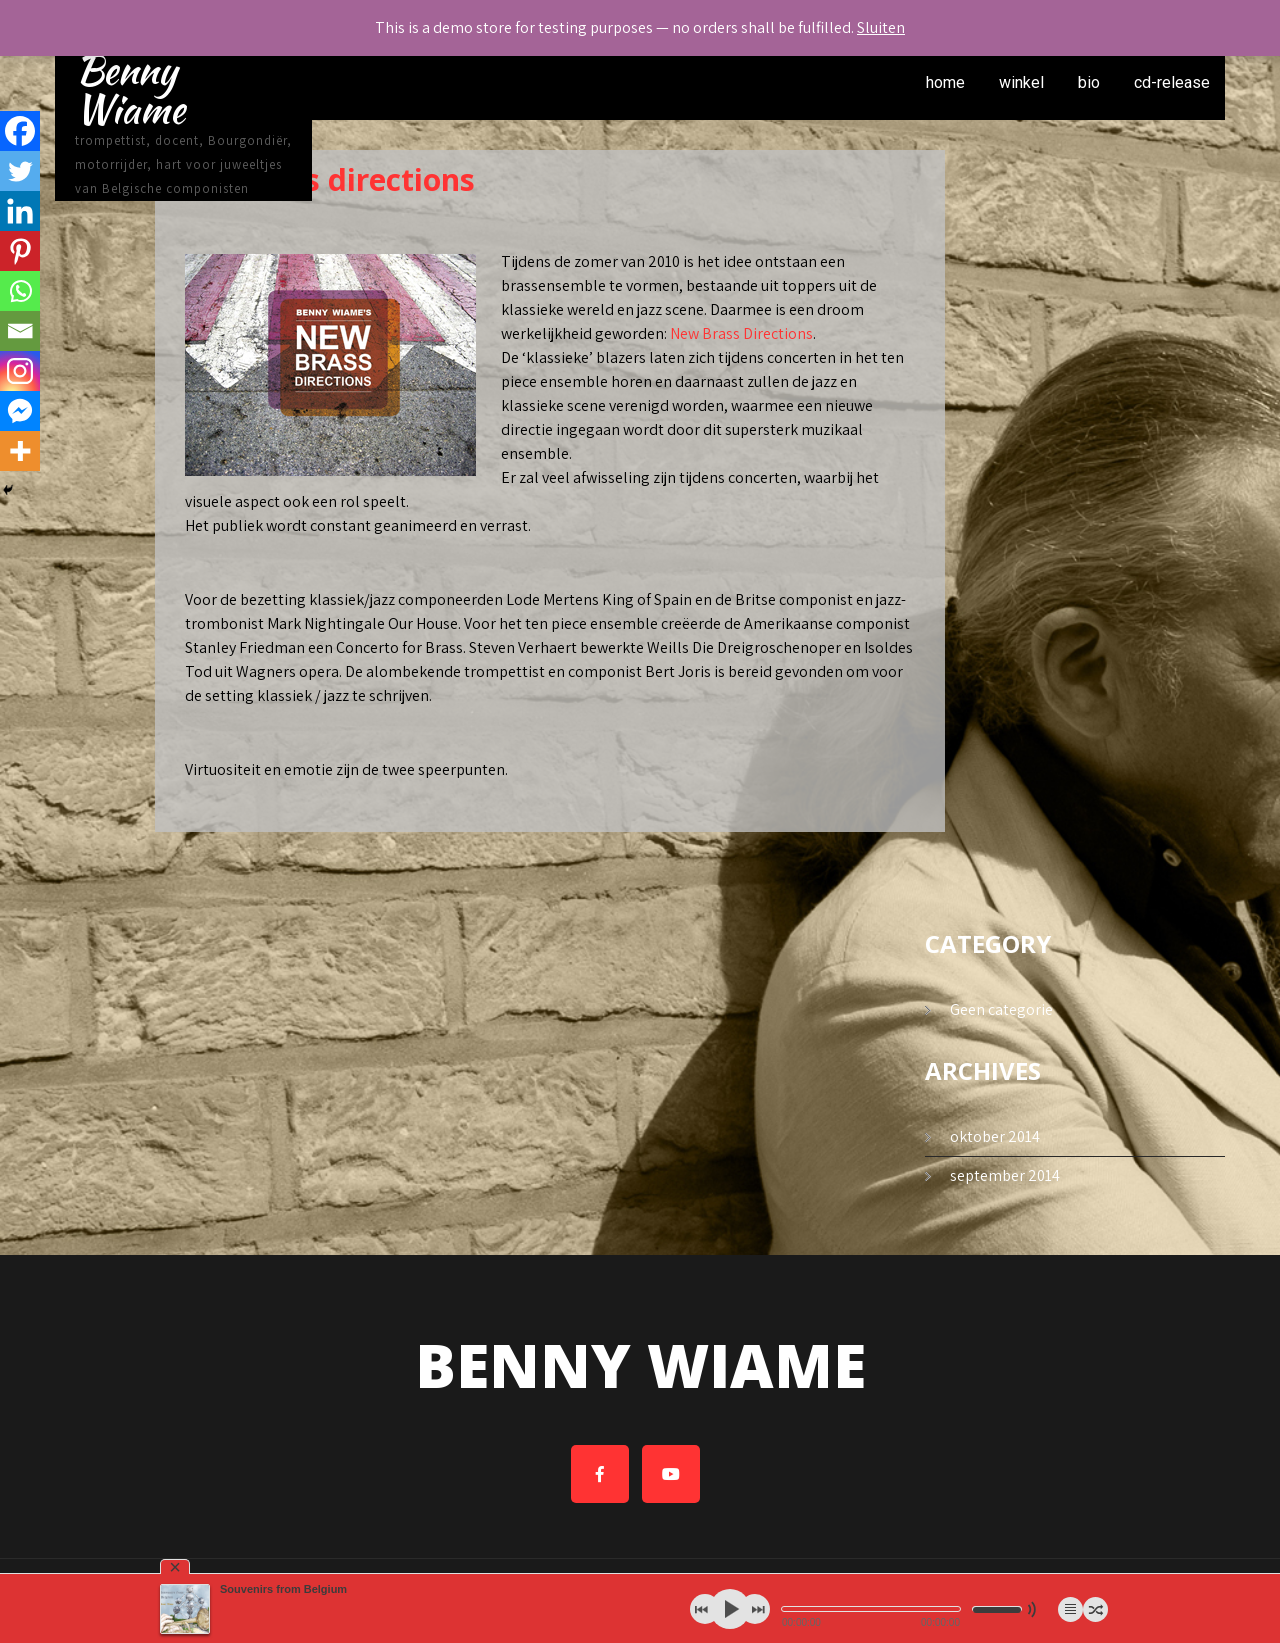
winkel (1021, 82)
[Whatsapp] (20, 291)
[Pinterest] (20, 251)
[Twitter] (20, 171)
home (945, 82)
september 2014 (1005, 1175)
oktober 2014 (995, 1136)
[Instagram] (20, 371)
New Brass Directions (741, 333)
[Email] (20, 331)
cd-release (1172, 82)
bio (1089, 82)
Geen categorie (1001, 1009)
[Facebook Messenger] (20, 411)
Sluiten (881, 27)
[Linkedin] (20, 211)
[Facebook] (20, 131)
